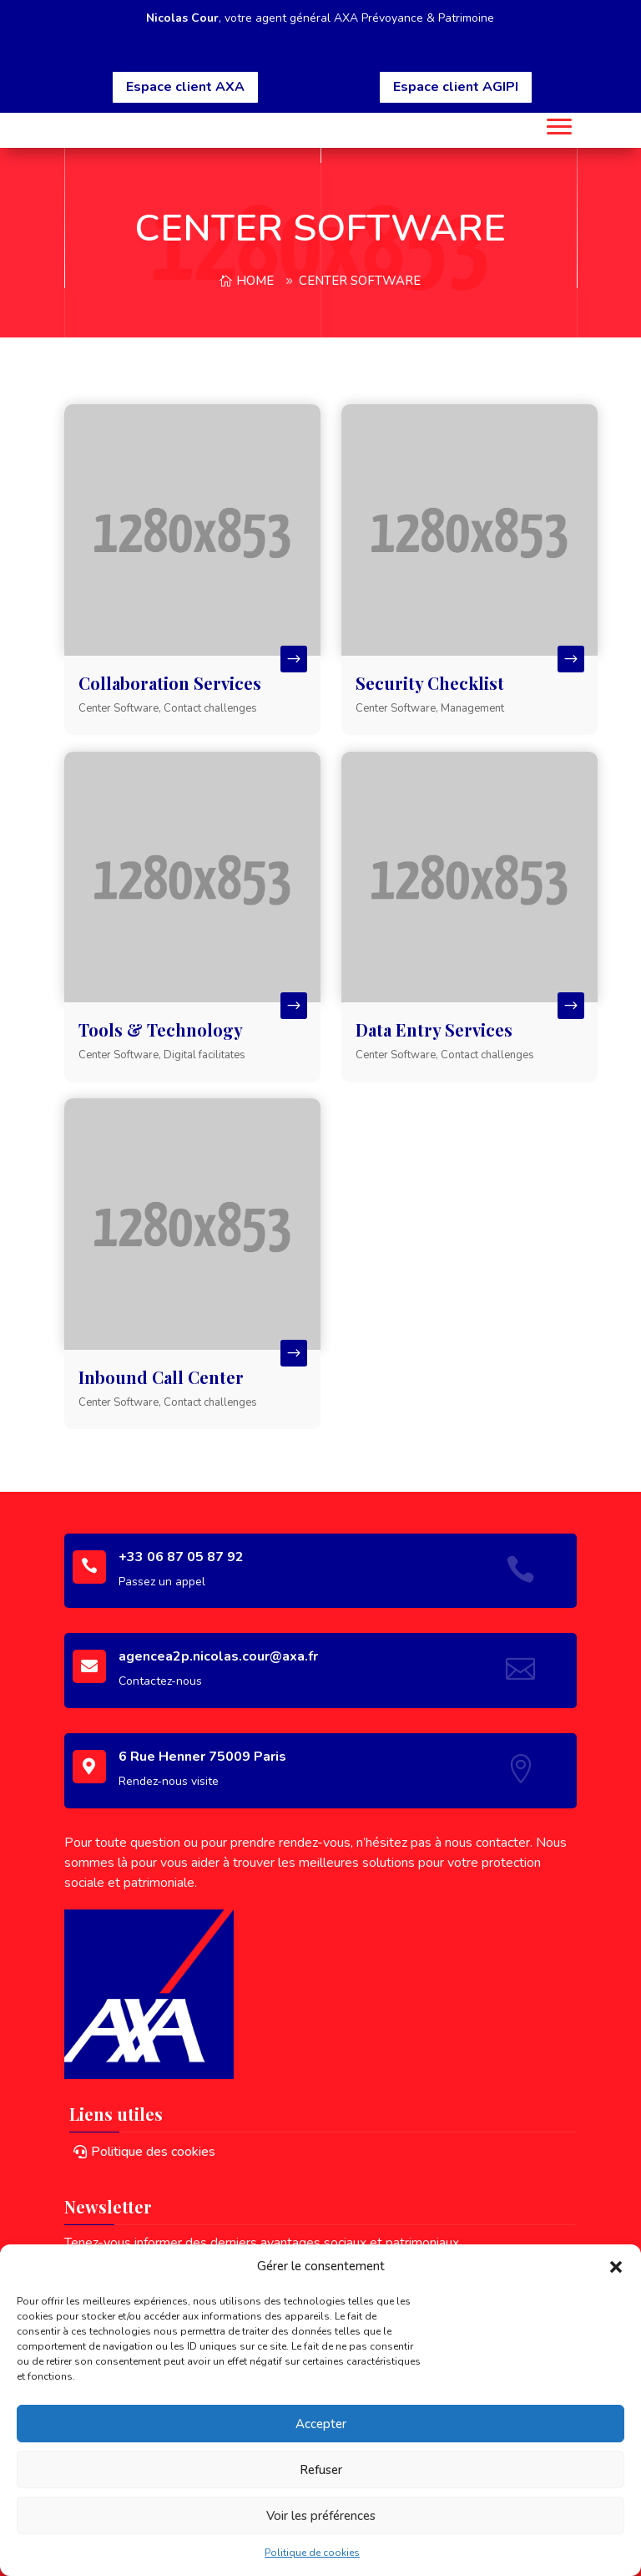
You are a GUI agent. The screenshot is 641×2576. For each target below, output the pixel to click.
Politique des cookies (153, 2151)
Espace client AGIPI (455, 87)
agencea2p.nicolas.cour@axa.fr (218, 1656)
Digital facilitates (204, 1054)
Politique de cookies (312, 2552)
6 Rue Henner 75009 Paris (202, 1756)
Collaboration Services (169, 683)
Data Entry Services (434, 1029)
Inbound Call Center (161, 1377)
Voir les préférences (321, 2516)
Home (255, 280)
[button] (616, 2267)
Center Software (360, 280)
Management (472, 708)
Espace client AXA (185, 87)
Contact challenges (210, 708)
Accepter (320, 2424)
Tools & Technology (160, 1029)
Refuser (321, 2470)
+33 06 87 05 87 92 (181, 1557)
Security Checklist (430, 683)
